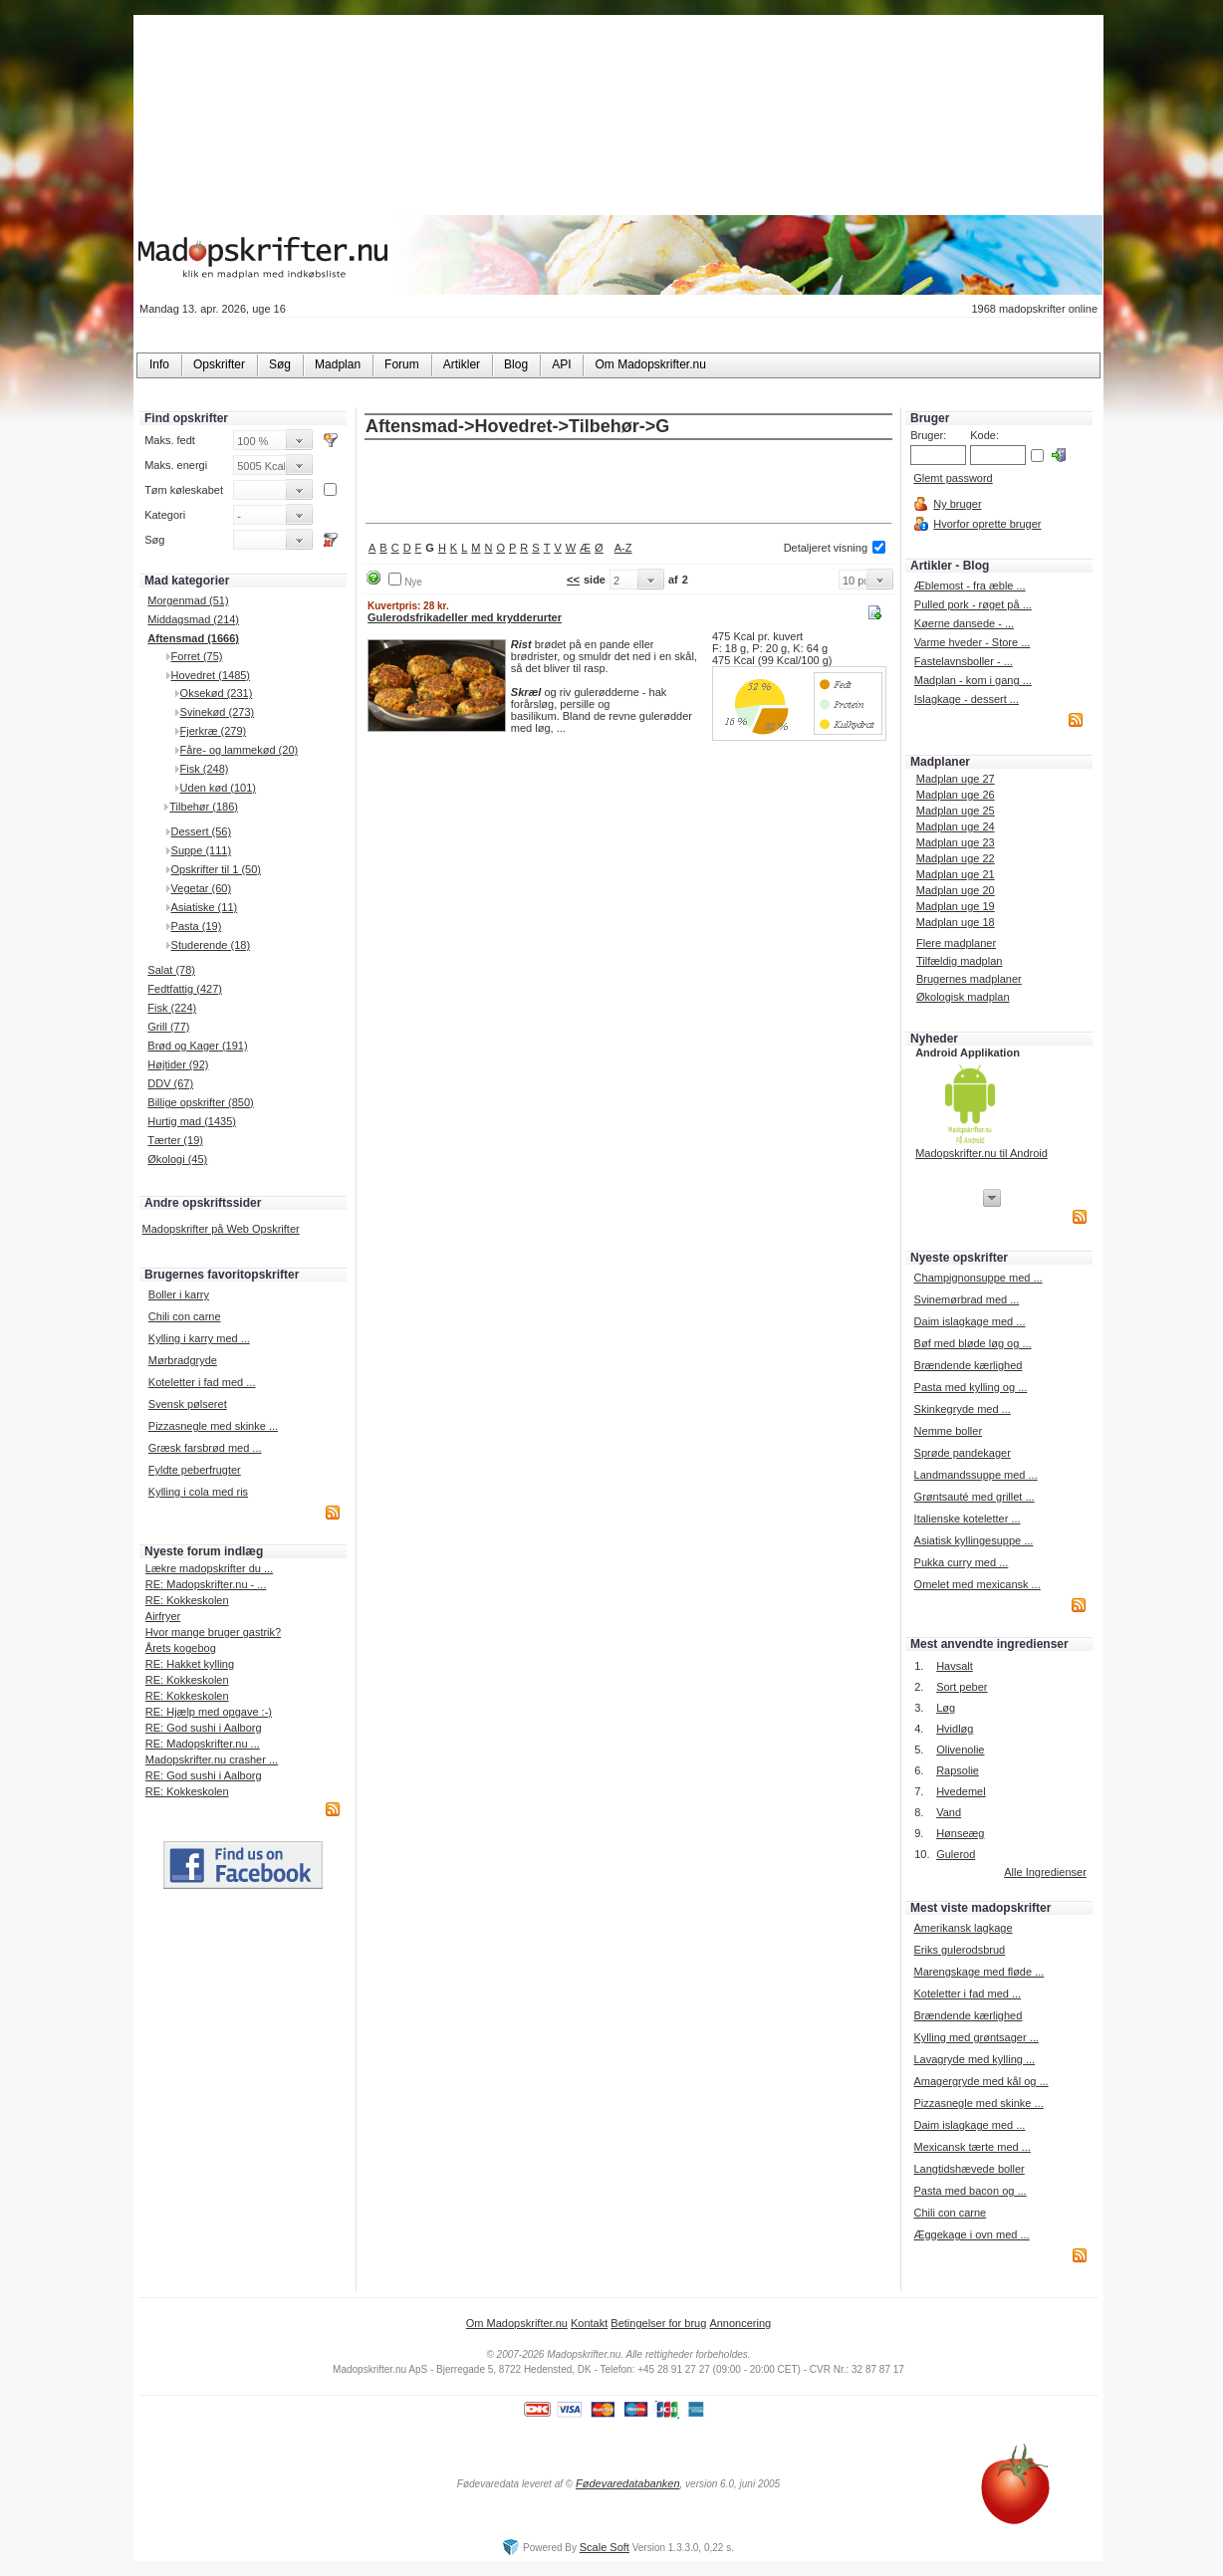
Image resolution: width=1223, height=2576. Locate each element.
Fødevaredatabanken (628, 2483)
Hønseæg (960, 1833)
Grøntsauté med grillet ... (974, 1497)
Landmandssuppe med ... (976, 1475)
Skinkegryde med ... (962, 1409)
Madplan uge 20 (955, 890)
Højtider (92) (177, 1064)
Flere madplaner (956, 943)
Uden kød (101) (218, 788)
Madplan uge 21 (955, 874)
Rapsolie (957, 1770)
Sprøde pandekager (962, 1453)
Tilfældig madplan (959, 961)
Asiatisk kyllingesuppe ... (974, 1540)
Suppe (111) (201, 850)
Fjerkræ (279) (213, 731)
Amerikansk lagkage (962, 1928)
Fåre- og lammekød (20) (239, 750)
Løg (945, 1708)
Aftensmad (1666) (193, 638)
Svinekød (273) (217, 712)
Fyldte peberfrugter (194, 1470)
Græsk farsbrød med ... (205, 1448)
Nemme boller (948, 1431)
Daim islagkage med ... (970, 1321)
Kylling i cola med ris (198, 1492)
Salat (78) (171, 970)
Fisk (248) (204, 769)
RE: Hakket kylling (189, 1664)
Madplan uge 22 (955, 858)
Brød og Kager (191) (197, 1046)
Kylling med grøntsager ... (975, 2037)
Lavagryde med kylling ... (974, 2059)
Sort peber (961, 1687)
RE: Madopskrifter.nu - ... (206, 1584)
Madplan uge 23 (955, 842)
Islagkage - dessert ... (966, 699)
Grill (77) (168, 1027)
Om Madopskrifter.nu (517, 2323)
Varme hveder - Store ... (972, 642)
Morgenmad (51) (187, 600)
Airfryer (162, 1616)
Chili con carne (184, 1316)
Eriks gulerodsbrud (959, 1950)
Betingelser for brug (658, 2323)
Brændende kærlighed (968, 1365)
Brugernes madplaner (969, 979)
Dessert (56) (201, 831)
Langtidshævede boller (968, 2169)
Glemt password (952, 478)
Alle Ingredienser (1045, 1872)
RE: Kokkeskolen (187, 1600)
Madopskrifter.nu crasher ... (211, 1759)
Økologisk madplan (963, 997)
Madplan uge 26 (955, 795)
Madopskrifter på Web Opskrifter (221, 1229)
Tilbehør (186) (203, 807)
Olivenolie (960, 1750)
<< (573, 579)
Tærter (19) (175, 1140)
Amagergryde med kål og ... (980, 2081)
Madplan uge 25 (955, 811)
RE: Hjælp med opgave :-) (208, 1712)
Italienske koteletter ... (967, 1518)
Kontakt (589, 2323)
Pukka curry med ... (961, 1562)
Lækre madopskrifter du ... (209, 1568)
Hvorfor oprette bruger (987, 524)
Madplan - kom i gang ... (973, 680)
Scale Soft (604, 2547)
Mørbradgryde (182, 1360)
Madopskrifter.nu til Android (981, 1153)
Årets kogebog (180, 1648)
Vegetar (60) (201, 888)
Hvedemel (961, 1791)
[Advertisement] (628, 483)
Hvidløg (954, 1729)
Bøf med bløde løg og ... (973, 1343)
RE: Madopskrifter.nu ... (202, 1744)
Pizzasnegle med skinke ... (213, 1426)
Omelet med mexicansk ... (977, 1584)
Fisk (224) (171, 1008)
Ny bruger (957, 504)
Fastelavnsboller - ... (963, 661)
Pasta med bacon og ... (969, 2191)
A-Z (623, 548)
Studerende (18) (211, 945)
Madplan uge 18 (955, 922)
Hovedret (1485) (211, 675)
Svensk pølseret (187, 1404)
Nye (413, 582)
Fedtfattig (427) (184, 989)
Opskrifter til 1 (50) (216, 869)
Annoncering (740, 2323)
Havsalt (954, 1666)
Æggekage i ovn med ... (971, 2234)
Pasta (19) (196, 926)
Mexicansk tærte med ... (971, 2147)
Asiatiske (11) (204, 907)
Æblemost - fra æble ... (970, 585)
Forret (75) (197, 656)
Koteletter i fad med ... (202, 1382)
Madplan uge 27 (955, 779)
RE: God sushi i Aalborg (203, 1728)
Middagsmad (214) (193, 619)
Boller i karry (178, 1294)
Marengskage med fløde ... (978, 1972)
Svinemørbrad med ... (967, 1299)
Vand (948, 1812)
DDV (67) (170, 1083)
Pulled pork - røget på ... (973, 604)
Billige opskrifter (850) (200, 1102)
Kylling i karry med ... (199, 1338)
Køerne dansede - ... (964, 623)
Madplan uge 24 (955, 826)
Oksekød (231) (216, 693)
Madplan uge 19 (955, 906)
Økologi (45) (177, 1159)
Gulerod (955, 1854)
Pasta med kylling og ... (971, 1387)
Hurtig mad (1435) (191, 1121)
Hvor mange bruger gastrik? (213, 1632)
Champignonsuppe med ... (978, 1278)
